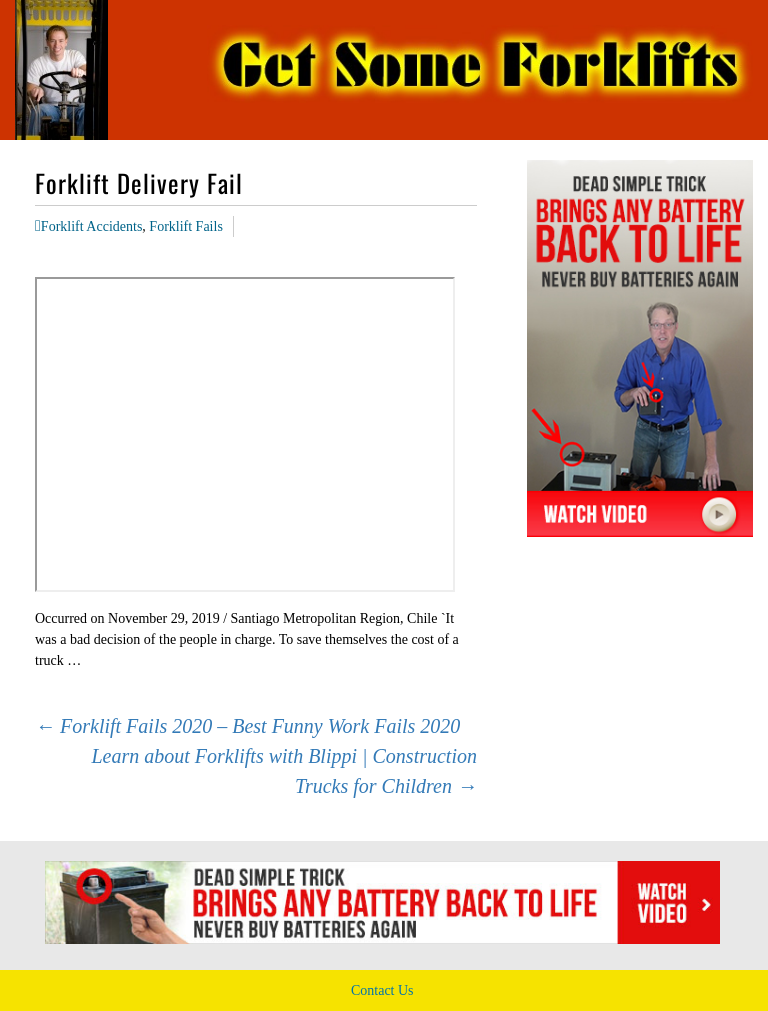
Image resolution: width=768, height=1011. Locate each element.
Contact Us (382, 990)
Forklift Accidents (92, 226)
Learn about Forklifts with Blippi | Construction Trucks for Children (284, 771)
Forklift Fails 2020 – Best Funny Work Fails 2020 (247, 726)
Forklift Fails (186, 226)
